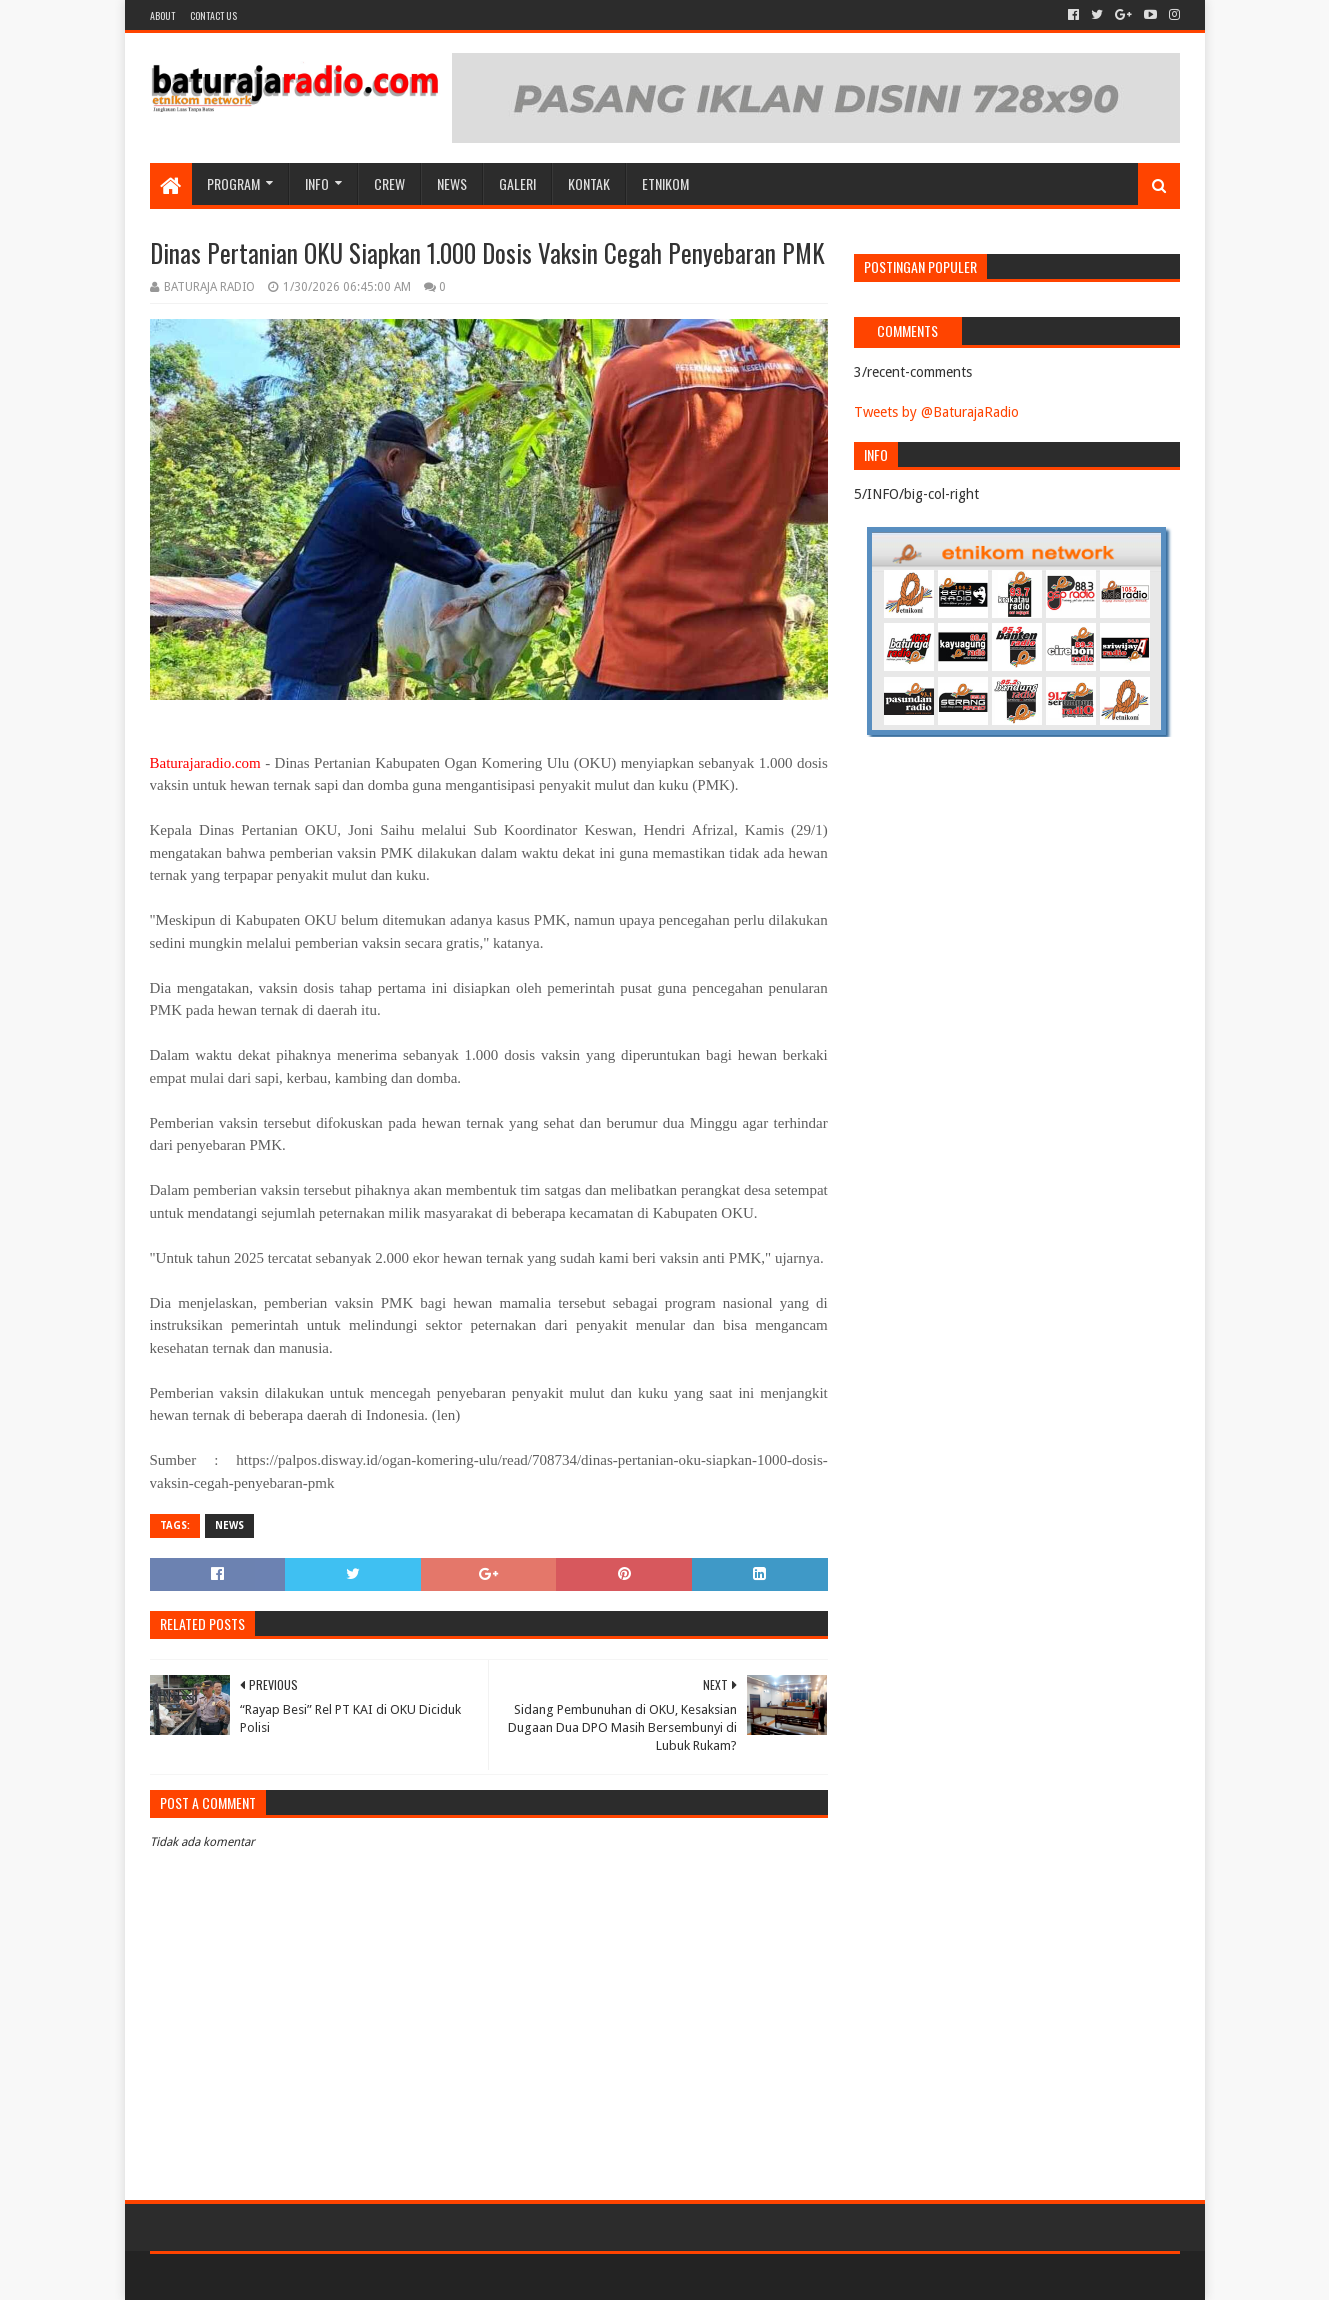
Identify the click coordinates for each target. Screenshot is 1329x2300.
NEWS (452, 183)
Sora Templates (261, 2276)
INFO (317, 183)
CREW (389, 183)
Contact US (213, 15)
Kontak (589, 183)
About (162, 15)
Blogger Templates (376, 2276)
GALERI (517, 183)
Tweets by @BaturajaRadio (936, 412)
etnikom (665, 183)
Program (233, 183)
